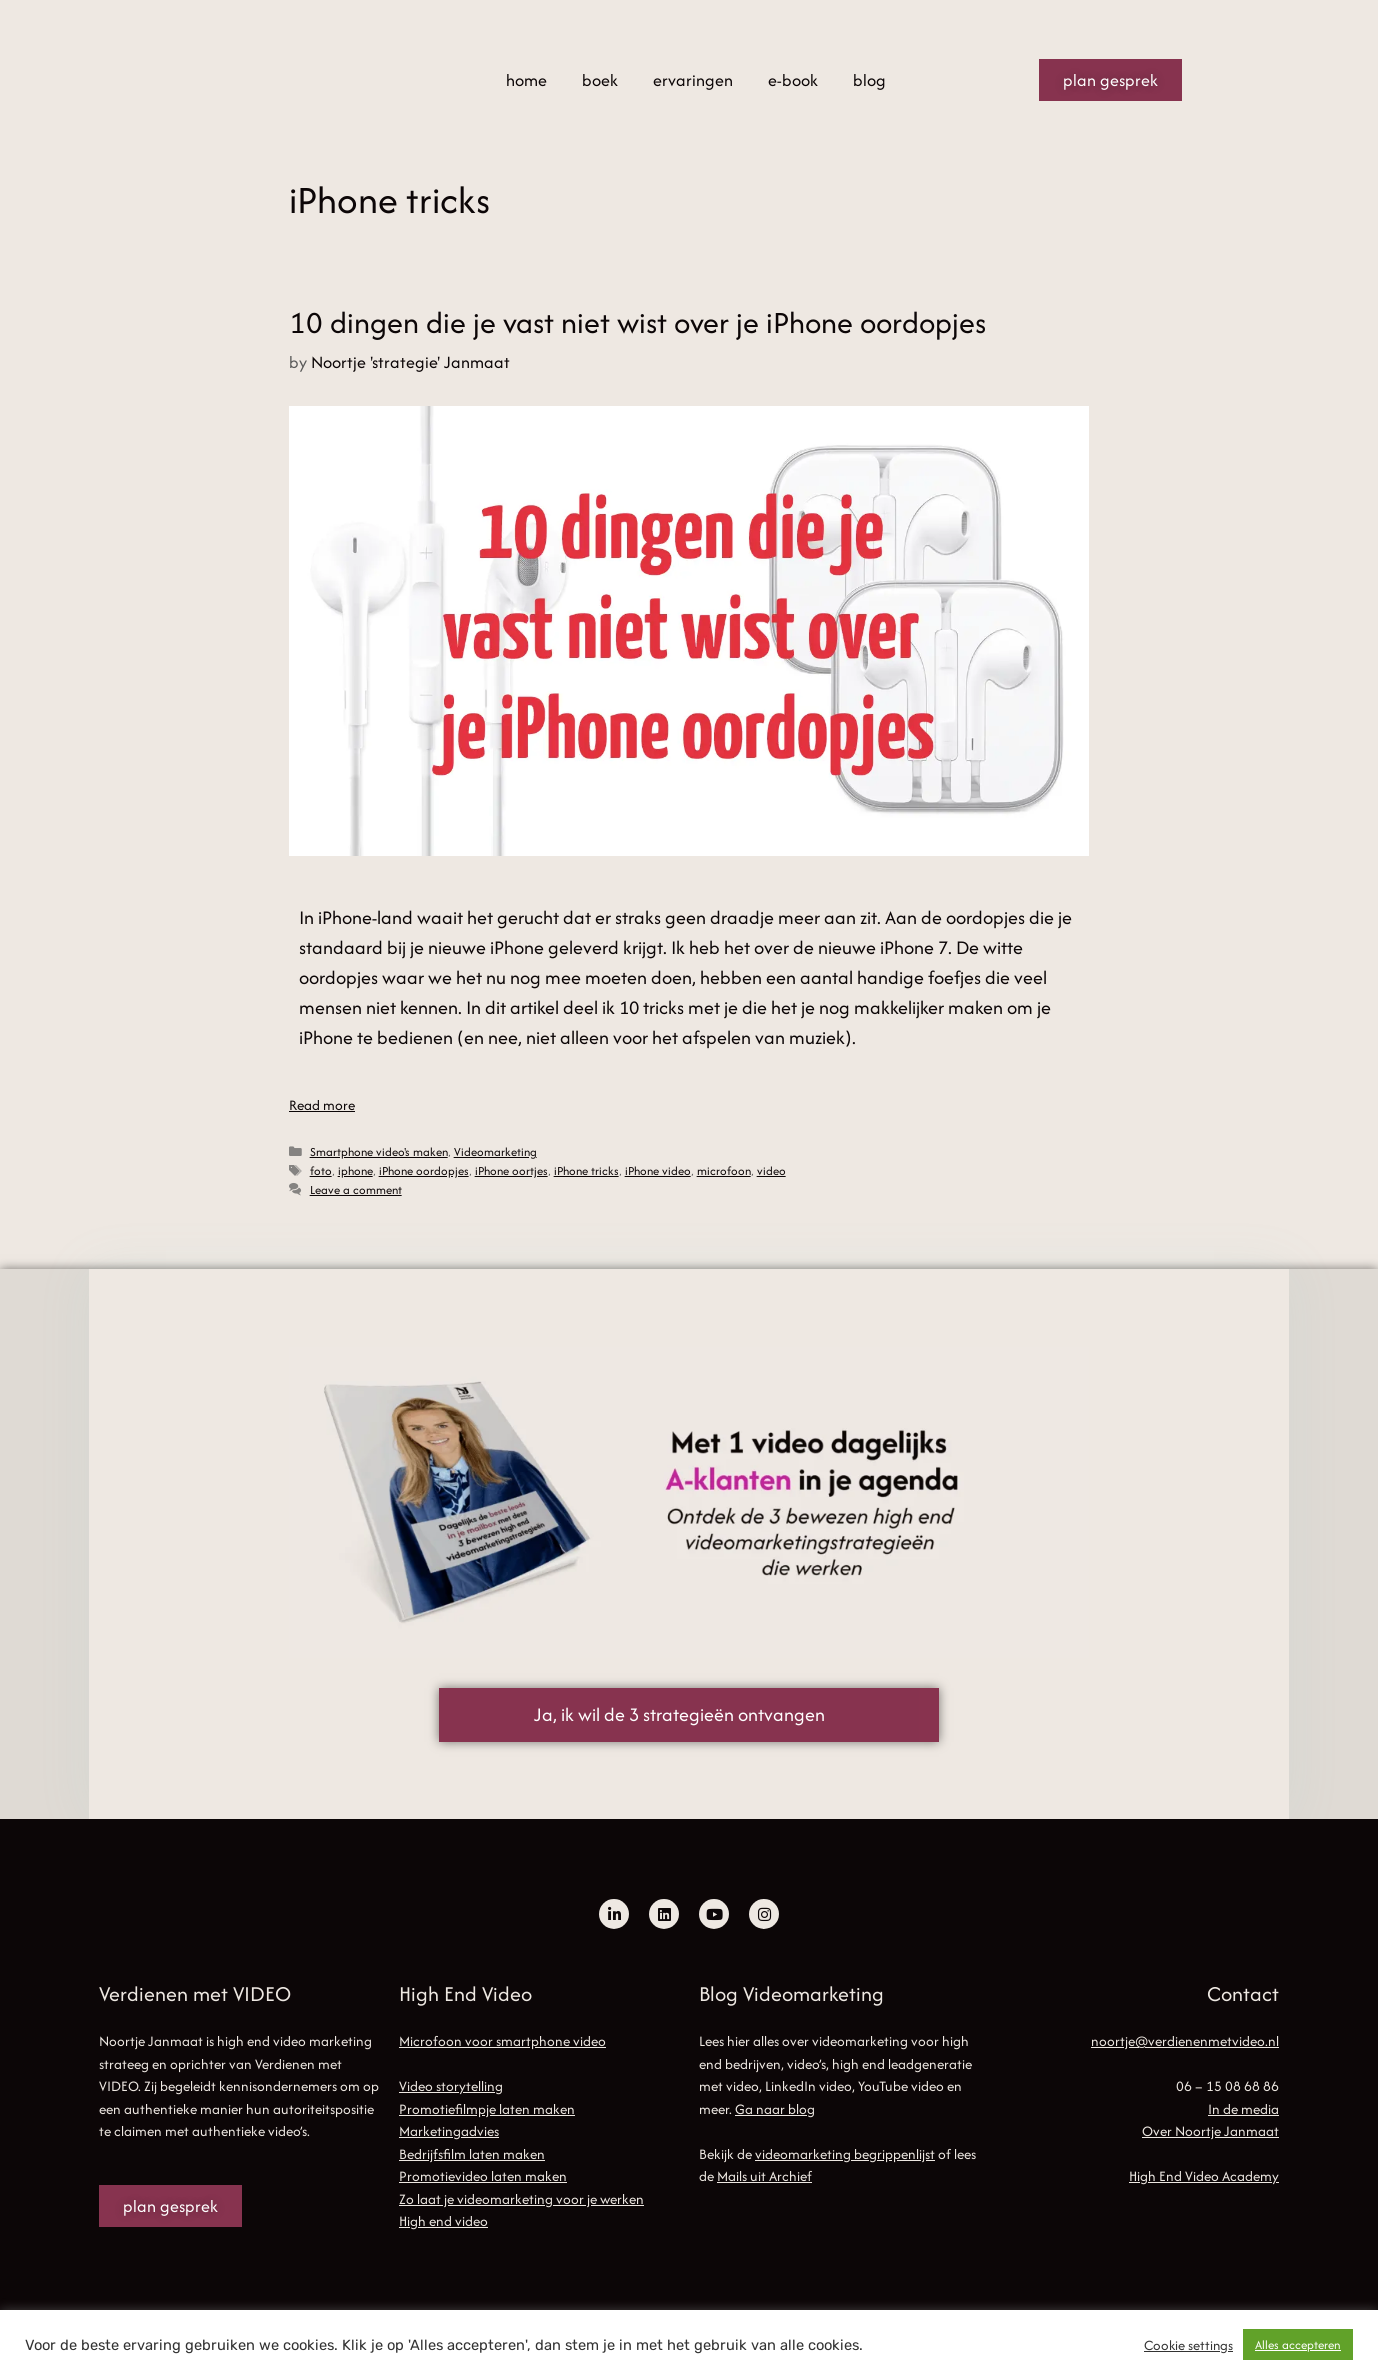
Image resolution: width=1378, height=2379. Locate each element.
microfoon (724, 1170)
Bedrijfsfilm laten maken (472, 2154)
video (771, 1170)
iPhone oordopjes (424, 1170)
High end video (443, 2221)
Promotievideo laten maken (483, 2176)
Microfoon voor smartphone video (502, 2041)
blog (869, 80)
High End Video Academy (1204, 2176)
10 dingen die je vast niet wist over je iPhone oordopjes (637, 322)
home (526, 80)
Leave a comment (356, 1189)
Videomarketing (495, 1151)
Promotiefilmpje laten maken (487, 2109)
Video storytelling (451, 2086)
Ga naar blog (775, 2109)
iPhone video (658, 1170)
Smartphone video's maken (379, 1151)
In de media (1243, 2109)
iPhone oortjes (511, 1170)
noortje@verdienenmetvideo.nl (1185, 2041)
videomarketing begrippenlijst (845, 2154)
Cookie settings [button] (1188, 2345)
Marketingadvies (449, 2131)
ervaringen (693, 80)
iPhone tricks (586, 1170)
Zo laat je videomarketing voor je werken (521, 2199)
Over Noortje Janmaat (1210, 2131)
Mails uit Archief (764, 2176)
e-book (793, 80)
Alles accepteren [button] (1298, 2344)
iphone (355, 1170)
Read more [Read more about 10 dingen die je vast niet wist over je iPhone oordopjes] (322, 1105)
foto (321, 1170)
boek (600, 80)
